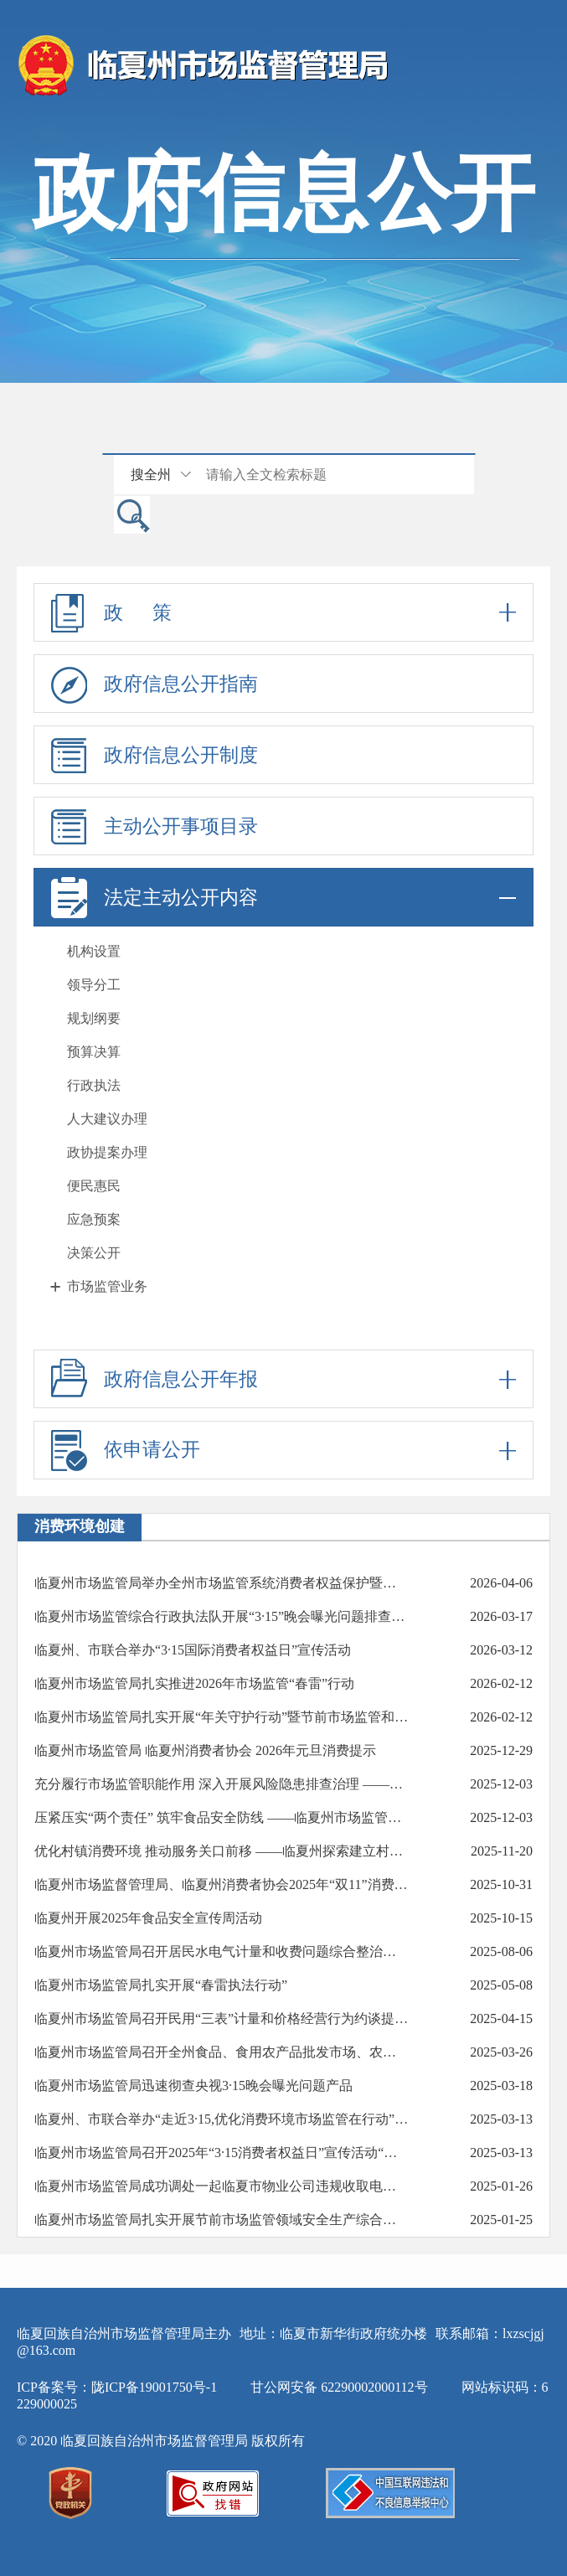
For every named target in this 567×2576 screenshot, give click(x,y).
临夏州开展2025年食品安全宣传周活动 (148, 1918)
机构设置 (94, 951)
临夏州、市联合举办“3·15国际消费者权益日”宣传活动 (192, 1650)
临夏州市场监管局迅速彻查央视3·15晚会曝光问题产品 (193, 2085)
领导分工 (94, 985)
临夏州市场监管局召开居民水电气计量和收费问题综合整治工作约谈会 (221, 1951)
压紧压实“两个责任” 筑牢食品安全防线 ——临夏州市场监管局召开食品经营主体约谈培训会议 (221, 1817)
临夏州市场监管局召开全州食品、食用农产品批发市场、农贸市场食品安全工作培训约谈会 (221, 2052)
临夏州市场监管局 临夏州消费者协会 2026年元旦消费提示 (205, 1750)
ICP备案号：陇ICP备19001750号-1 (117, 2387)
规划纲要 (94, 1018)
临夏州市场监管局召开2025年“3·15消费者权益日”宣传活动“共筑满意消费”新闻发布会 (221, 2152)
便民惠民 (94, 1186)
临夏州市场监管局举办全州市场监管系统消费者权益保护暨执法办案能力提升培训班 (221, 1583)
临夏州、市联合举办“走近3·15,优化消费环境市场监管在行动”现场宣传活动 (221, 2119)
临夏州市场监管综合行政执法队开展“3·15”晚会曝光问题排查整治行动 (221, 1616)
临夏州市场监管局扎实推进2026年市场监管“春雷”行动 (194, 1683)
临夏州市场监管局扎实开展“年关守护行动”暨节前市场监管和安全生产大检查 (221, 1717)
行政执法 (94, 1085)
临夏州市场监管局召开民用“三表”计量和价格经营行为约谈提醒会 (221, 2018)
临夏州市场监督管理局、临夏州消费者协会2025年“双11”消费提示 (221, 1884)
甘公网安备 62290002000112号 (338, 2387)
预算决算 (94, 1052)
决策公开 (94, 1253)
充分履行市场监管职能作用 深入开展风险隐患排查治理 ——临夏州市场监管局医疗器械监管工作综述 (221, 1784)
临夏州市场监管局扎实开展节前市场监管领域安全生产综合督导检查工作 (221, 2219)
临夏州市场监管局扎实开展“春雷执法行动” (160, 1985)
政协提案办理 (107, 1152)
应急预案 (94, 1219)
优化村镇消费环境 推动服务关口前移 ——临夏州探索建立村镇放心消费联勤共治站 (221, 1851)
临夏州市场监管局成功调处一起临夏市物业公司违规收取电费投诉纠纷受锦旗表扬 (221, 2186)
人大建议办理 (107, 1119)
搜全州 (151, 474)
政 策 (283, 612)
